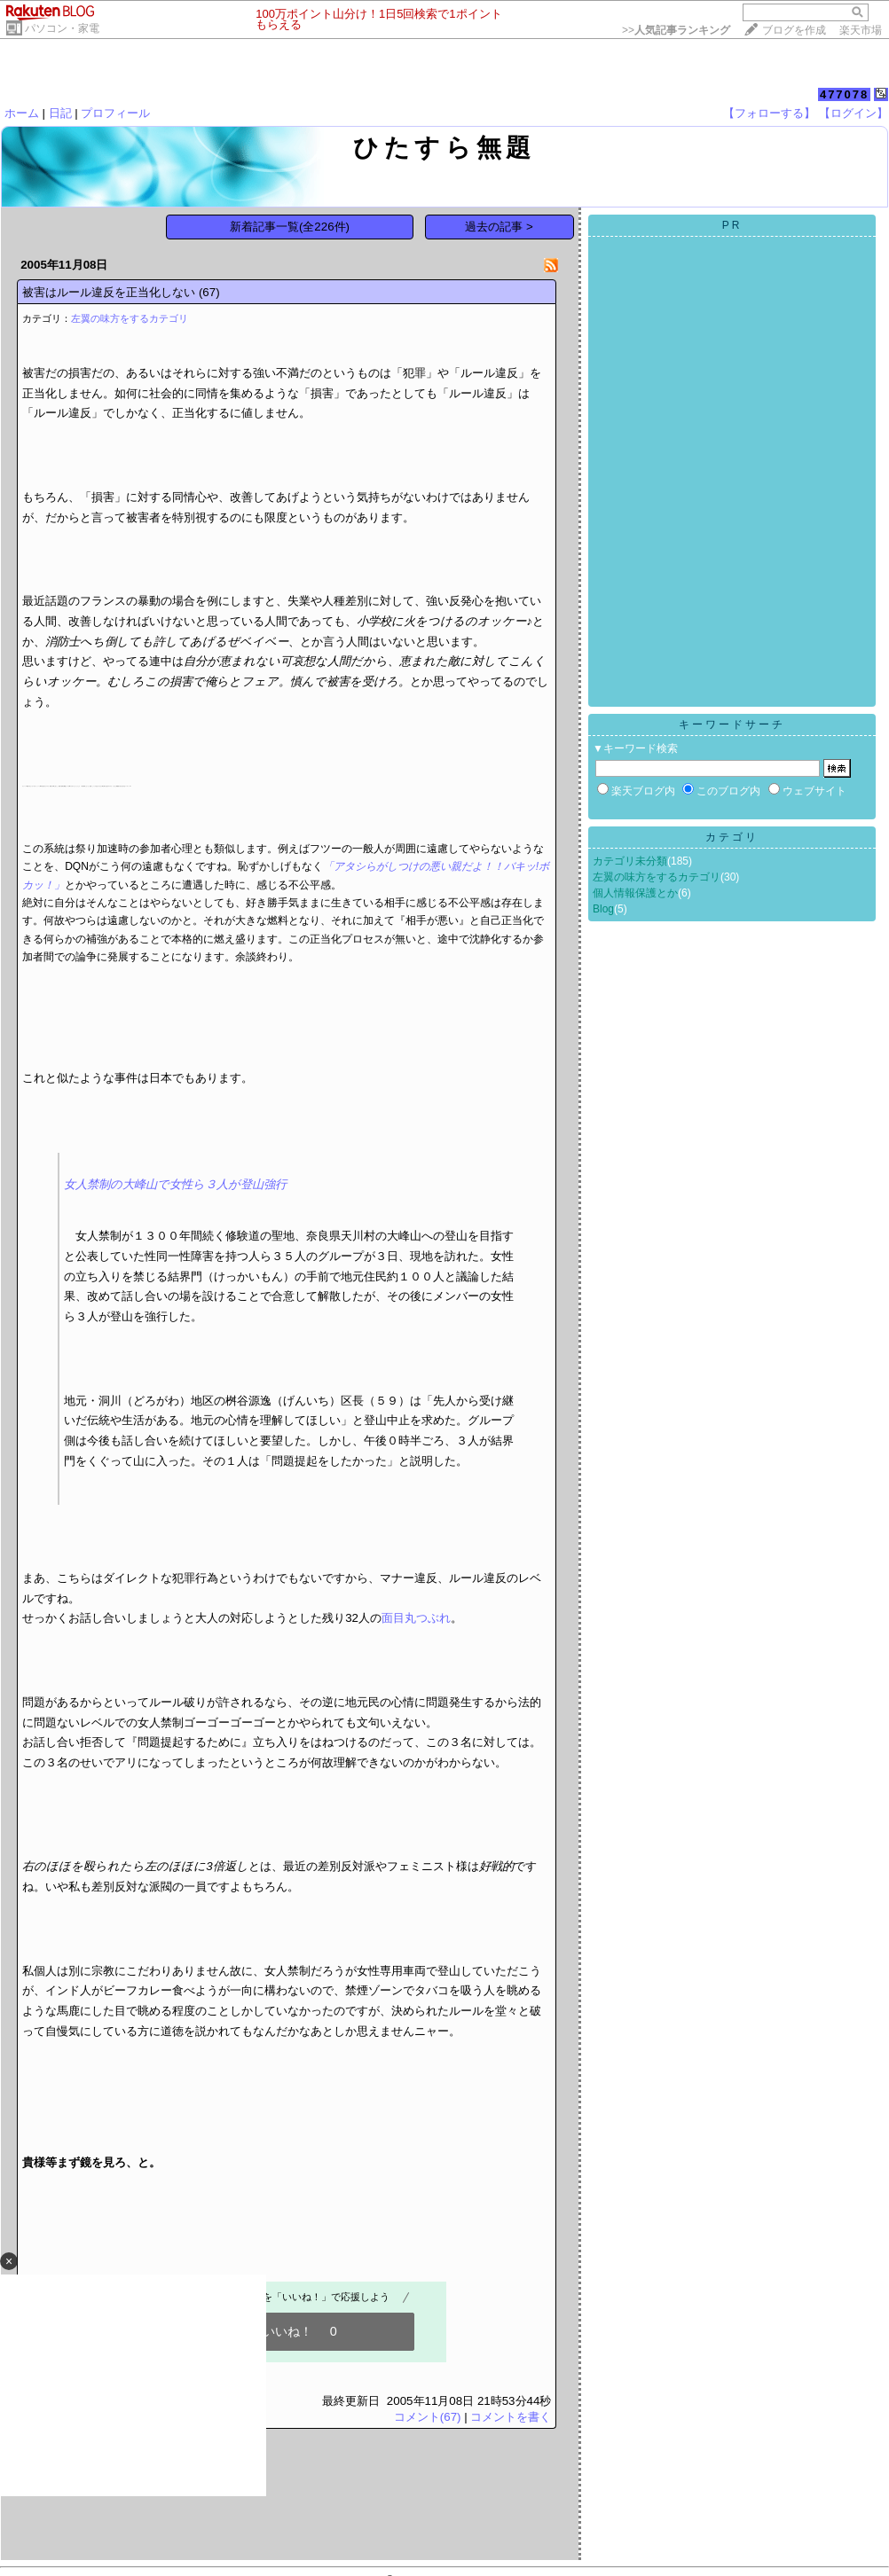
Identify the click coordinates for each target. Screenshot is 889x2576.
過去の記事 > (499, 226)
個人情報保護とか (635, 893)
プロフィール (115, 113)
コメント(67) (427, 2416)
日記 (60, 113)
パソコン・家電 (62, 28)
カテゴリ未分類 (630, 861)
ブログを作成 (794, 30)
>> (676, 30)
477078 (844, 94)
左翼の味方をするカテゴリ (129, 318)
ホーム (21, 113)
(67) (209, 292)
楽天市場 (860, 30)
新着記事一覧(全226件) (290, 226)
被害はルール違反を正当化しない (108, 292)
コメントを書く (510, 2416)
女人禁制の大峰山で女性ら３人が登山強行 (175, 1184)
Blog (603, 909)
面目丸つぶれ (416, 1618)
